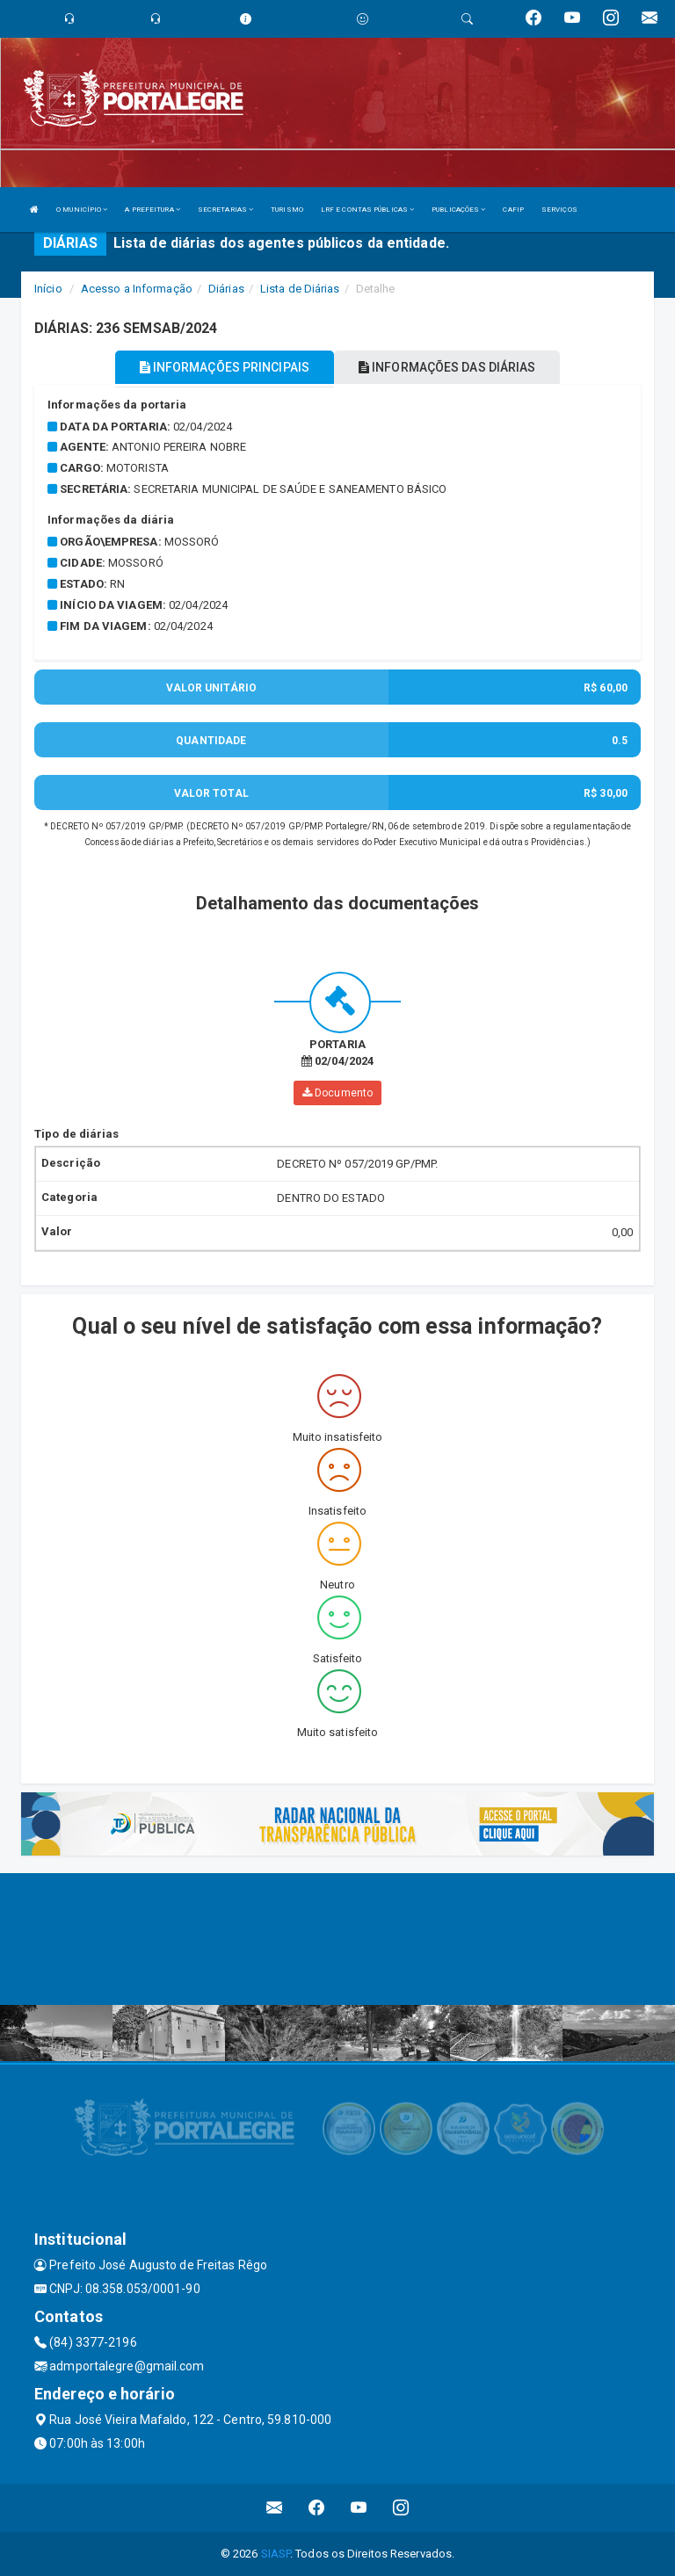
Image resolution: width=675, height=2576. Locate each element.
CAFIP (513, 209)
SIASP (276, 2553)
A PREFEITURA (152, 209)
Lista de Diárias (300, 288)
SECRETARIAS (225, 209)
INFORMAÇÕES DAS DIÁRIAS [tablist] (447, 367)
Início (48, 288)
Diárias (226, 288)
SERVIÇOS (559, 209)
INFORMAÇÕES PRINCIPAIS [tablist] (224, 367)
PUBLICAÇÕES (458, 209)
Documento (337, 1093)
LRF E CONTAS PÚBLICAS (367, 209)
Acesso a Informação (136, 288)
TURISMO (287, 209)
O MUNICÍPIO (81, 209)
